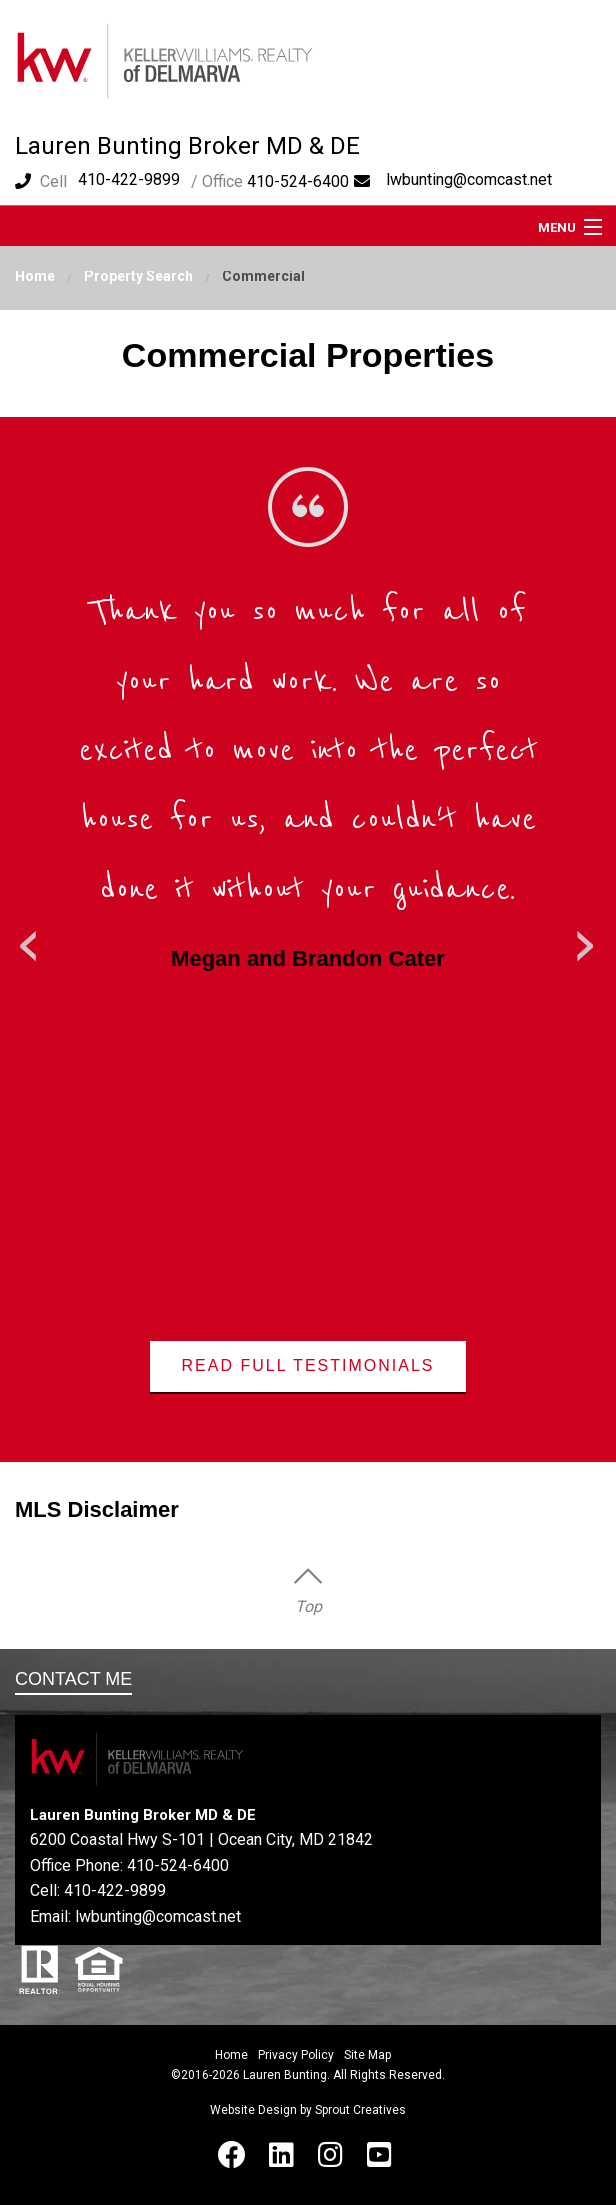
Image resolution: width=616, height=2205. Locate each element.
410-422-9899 (129, 179)
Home (35, 276)
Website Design (253, 2110)
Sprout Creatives (360, 2110)
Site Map (367, 2055)
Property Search (138, 276)
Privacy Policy (296, 2055)
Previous (30, 939)
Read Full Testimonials (308, 1365)
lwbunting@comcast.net (469, 179)
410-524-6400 (178, 1865)
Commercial (263, 276)
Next (586, 939)
